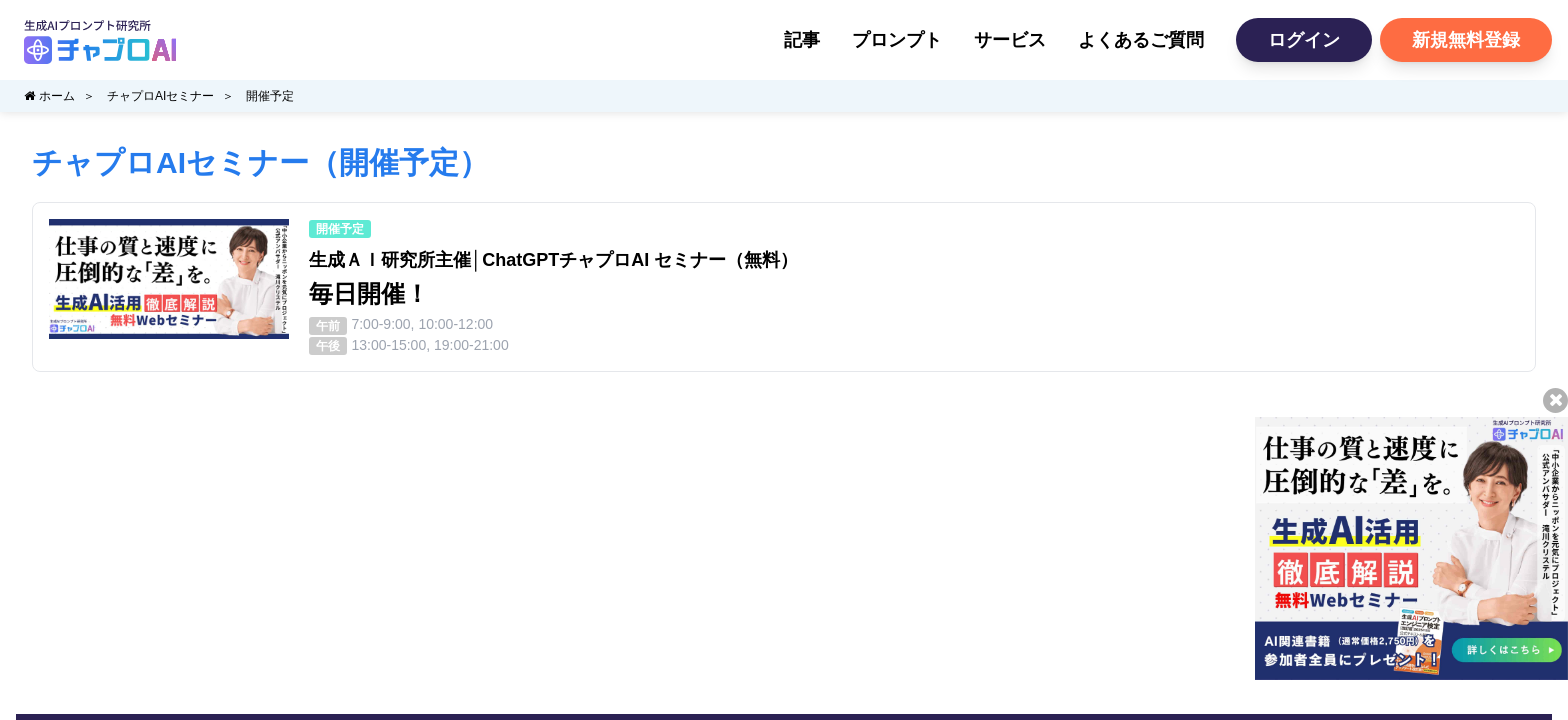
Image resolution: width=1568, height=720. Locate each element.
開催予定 (270, 96)
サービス (1010, 40)
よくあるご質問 (1141, 40)
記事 (802, 40)
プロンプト (897, 40)
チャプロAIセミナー (160, 96)
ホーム (49, 96)
